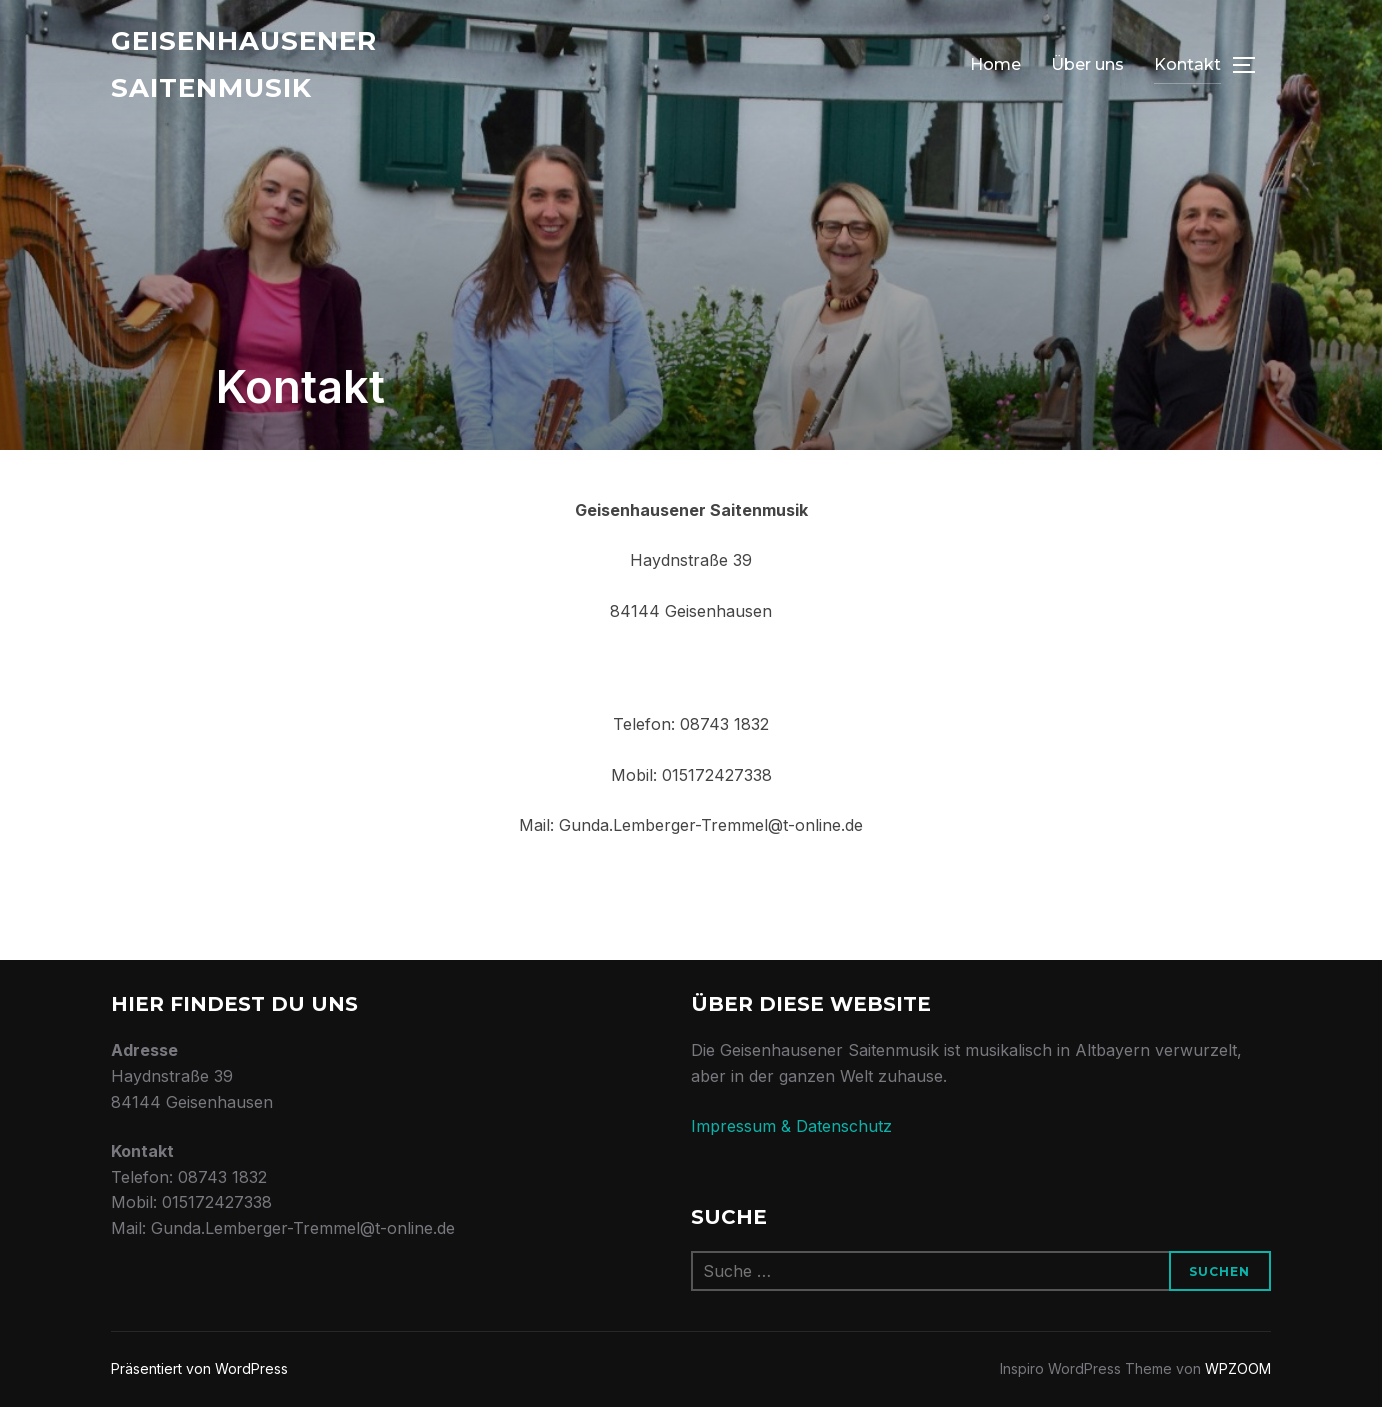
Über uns (1087, 64)
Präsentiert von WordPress (199, 1368)
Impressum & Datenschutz (791, 1126)
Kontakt (1187, 64)
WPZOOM (1238, 1368)
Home (995, 64)
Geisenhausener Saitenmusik (244, 64)
